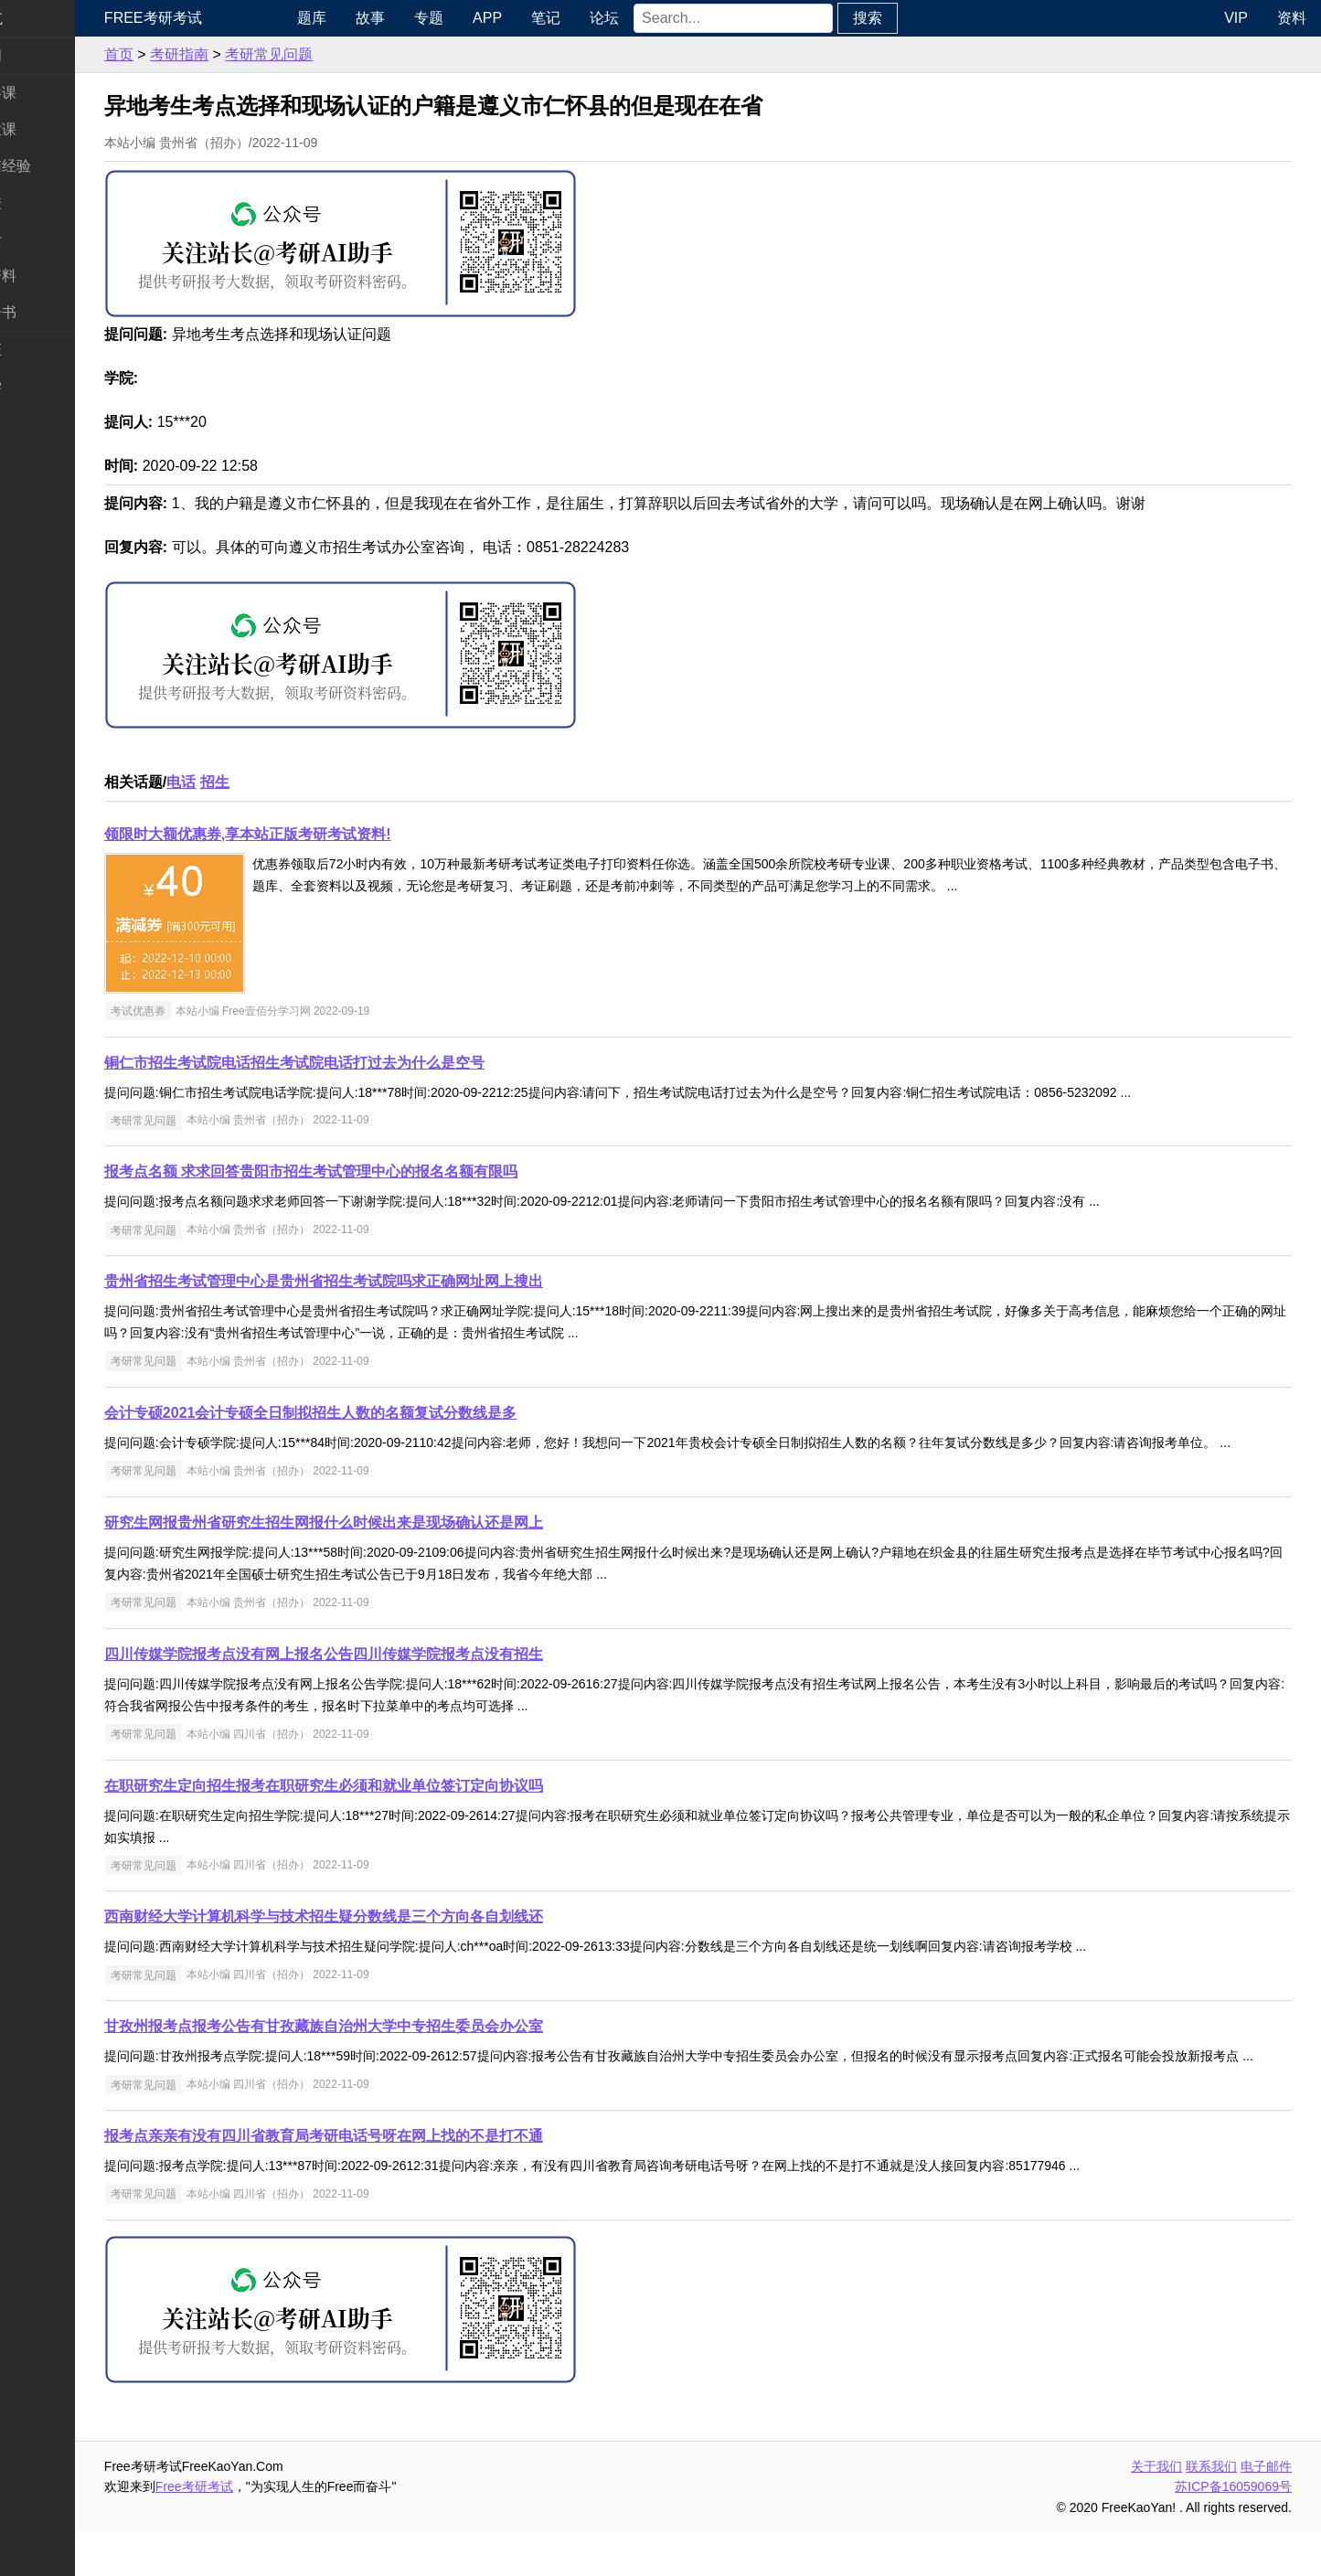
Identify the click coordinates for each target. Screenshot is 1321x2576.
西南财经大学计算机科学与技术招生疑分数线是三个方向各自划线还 (395, 1938)
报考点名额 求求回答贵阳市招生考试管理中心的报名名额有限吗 (382, 1171)
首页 (190, 54)
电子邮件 (1266, 2510)
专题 (488, 18)
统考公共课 (51, 93)
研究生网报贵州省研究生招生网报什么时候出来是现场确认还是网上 (395, 1544)
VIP (1236, 18)
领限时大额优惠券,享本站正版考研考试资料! (319, 834)
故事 (429, 18)
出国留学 (44, 386)
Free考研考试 (224, 18)
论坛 (663, 18)
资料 (1291, 18)
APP (546, 18)
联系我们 (1211, 2510)
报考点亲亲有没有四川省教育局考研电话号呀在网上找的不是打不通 (395, 2179)
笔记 (605, 18)
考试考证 (44, 349)
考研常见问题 (340, 54)
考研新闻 (44, 55)
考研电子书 (51, 312)
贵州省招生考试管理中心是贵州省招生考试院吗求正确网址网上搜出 (395, 1281)
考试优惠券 (209, 1011)
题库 (371, 18)
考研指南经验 (58, 166)
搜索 (927, 18)
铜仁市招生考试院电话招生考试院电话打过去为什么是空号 (366, 1062)
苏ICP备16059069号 (1233, 2530)
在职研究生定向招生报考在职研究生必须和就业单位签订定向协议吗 (395, 1807)
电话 (252, 782)
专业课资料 (51, 275)
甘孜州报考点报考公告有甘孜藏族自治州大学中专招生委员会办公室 (395, 2048)
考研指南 (250, 54)
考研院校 (44, 202)
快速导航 (44, 18)
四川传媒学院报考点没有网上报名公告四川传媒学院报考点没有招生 (395, 1676)
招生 (286, 782)
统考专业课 (51, 129)
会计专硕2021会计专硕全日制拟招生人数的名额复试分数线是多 (382, 1413)
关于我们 (1156, 2510)
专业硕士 (44, 239)
